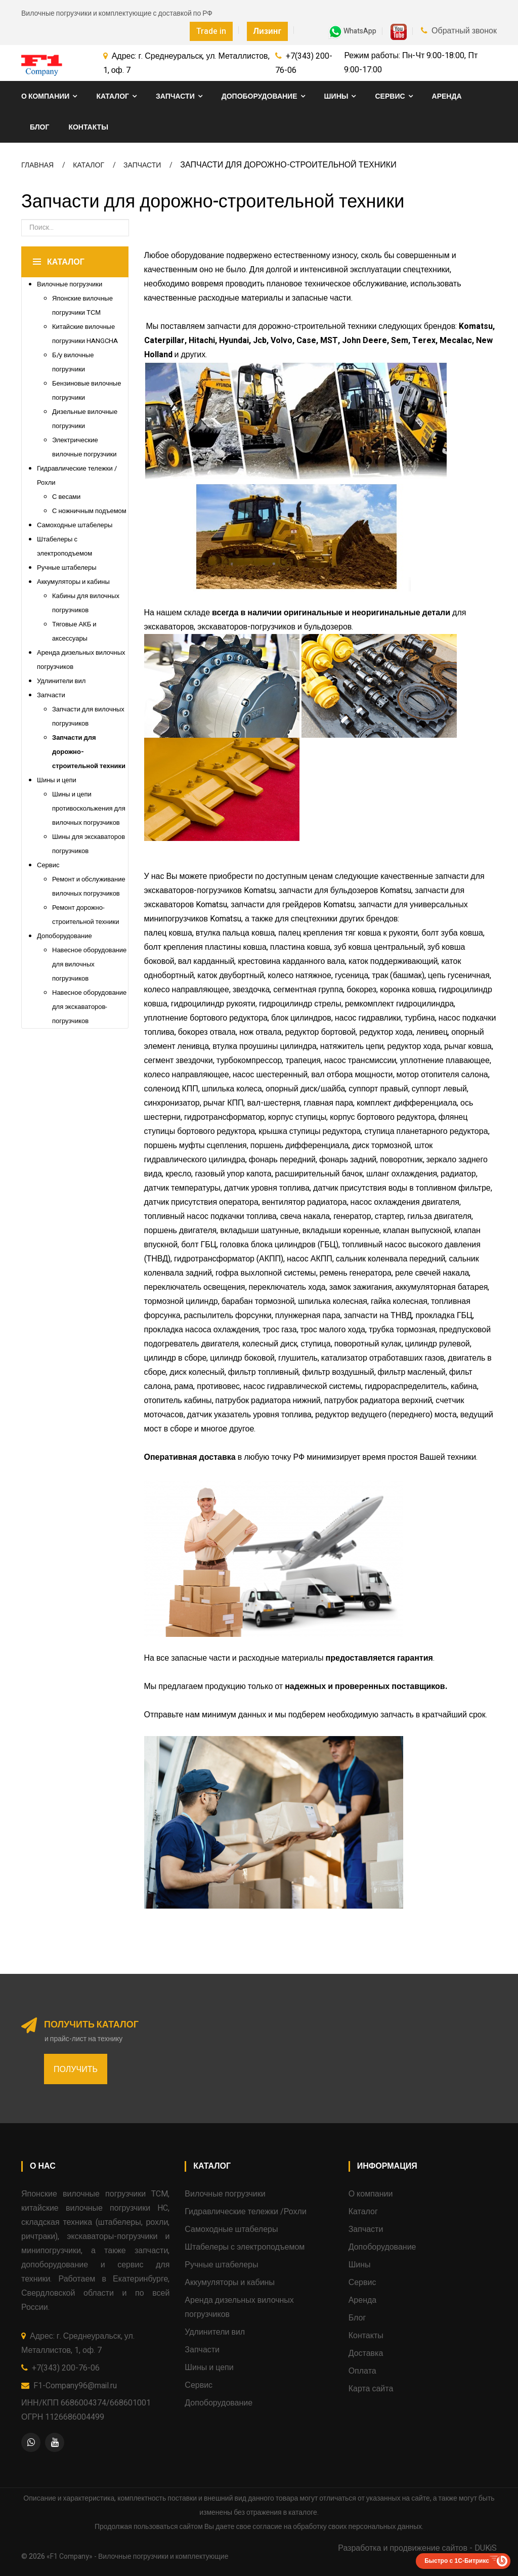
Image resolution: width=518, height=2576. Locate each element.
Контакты (88, 127)
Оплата (362, 2371)
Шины (336, 96)
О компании (45, 96)
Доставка (366, 2353)
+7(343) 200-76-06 (66, 2368)
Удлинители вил (61, 681)
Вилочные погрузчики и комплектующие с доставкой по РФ (116, 13)
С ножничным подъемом (89, 511)
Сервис (390, 96)
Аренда (447, 96)
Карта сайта (371, 2389)
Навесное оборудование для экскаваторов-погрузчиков (89, 1007)
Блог (39, 127)
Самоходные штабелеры (74, 525)
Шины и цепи (56, 780)
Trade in (211, 31)
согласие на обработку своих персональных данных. (337, 2526)
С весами (66, 496)
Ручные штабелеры (67, 567)
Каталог (112, 96)
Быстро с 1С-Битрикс (456, 2560)
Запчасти (175, 96)
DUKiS (485, 2548)
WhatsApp (351, 31)
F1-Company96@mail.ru (75, 2386)
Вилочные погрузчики (69, 284)
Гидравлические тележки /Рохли (245, 2212)
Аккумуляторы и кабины (73, 581)
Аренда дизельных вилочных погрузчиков (239, 2307)
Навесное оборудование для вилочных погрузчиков (89, 964)
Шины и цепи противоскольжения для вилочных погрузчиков (88, 808)
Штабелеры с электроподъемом (245, 2247)
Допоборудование (259, 96)
